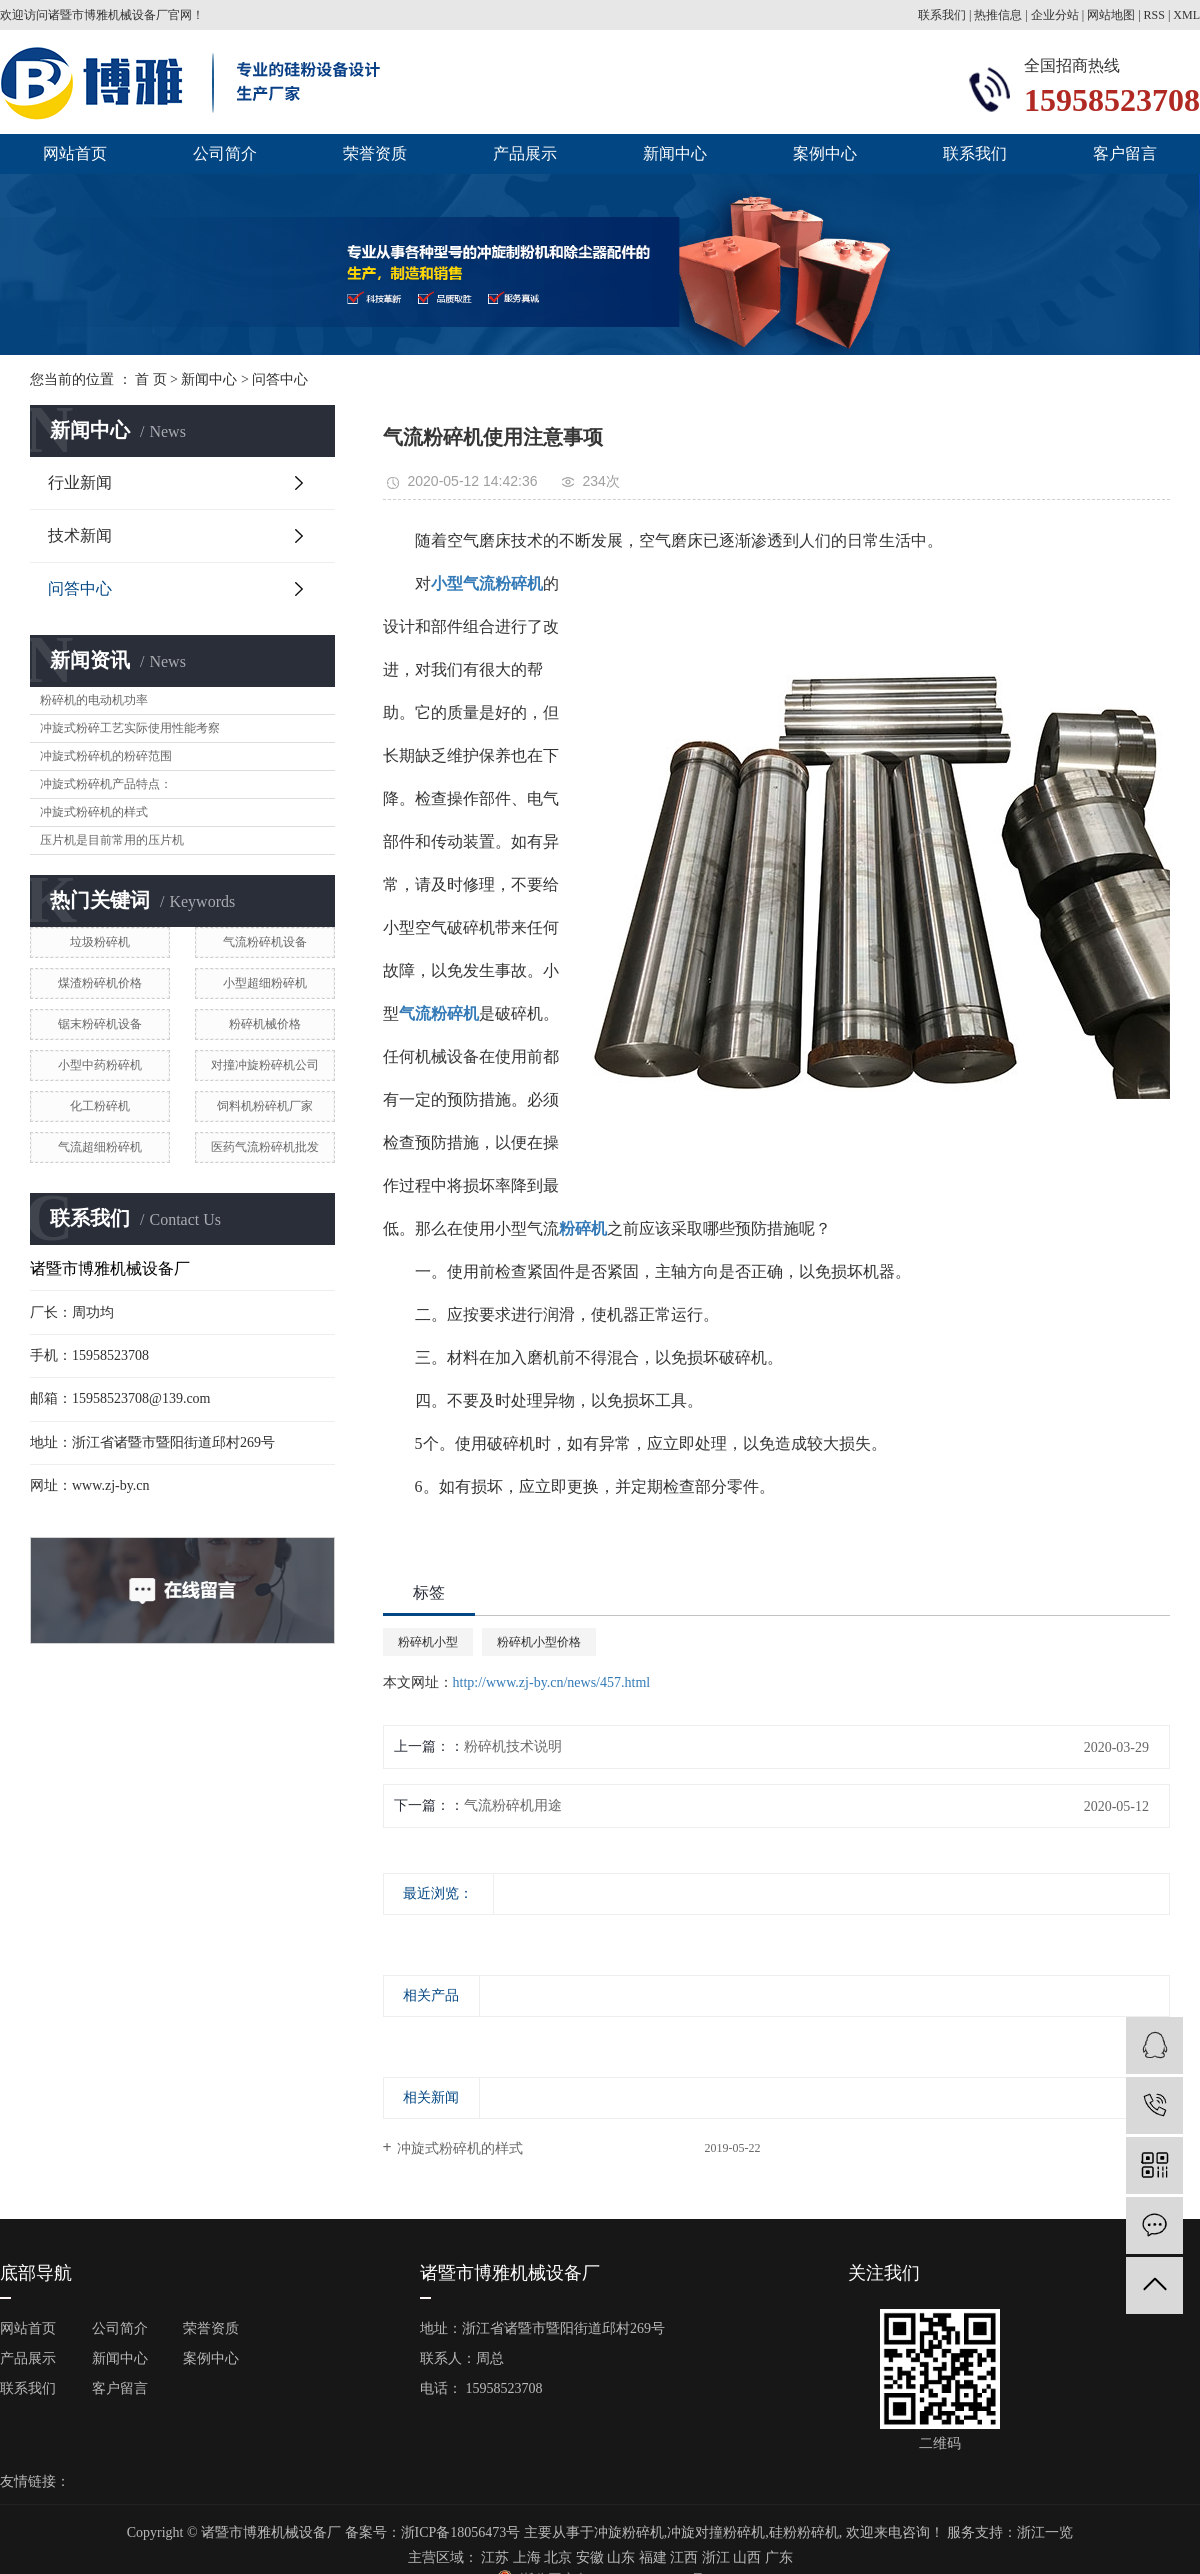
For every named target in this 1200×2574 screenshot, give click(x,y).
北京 (558, 2557)
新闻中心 (675, 153)
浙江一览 (1045, 2532)
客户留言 (1125, 153)
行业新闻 (80, 482)
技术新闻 (80, 535)
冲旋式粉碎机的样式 (94, 812)
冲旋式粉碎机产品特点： (106, 784)
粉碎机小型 (428, 1642)
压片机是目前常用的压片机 (112, 840)
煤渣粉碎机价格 (100, 983)
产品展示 (525, 153)
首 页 (151, 379)
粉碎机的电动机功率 (94, 700)
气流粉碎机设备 (265, 942)
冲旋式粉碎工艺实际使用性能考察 (130, 728)
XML (1186, 15)
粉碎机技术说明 (513, 1746)
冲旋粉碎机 (629, 2532)
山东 (621, 2557)
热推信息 (998, 15)
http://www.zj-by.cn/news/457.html (552, 1682)
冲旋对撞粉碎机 (716, 2532)
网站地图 (1111, 15)
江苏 (495, 2557)
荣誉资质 (375, 153)
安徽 (590, 2557)
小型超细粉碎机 (265, 983)
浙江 (716, 2557)
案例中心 (825, 153)
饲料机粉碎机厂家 (265, 1106)
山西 (747, 2557)
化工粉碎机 (100, 1106)
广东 (779, 2557)
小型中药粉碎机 (100, 1065)
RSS (1154, 15)
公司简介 (225, 153)
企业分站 (1055, 15)
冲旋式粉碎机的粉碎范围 (106, 756)
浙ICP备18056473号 (461, 2532)
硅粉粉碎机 (804, 2532)
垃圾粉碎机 (100, 942)
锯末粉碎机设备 (100, 1024)
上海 (527, 2557)
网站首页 (75, 153)
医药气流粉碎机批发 (265, 1147)
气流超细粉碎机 (100, 1147)
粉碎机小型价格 (539, 1642)
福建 (653, 2557)
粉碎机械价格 (265, 1024)
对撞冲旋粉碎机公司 (265, 1065)
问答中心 (280, 379)
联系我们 (943, 15)
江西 (684, 2557)
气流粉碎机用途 (513, 1805)
